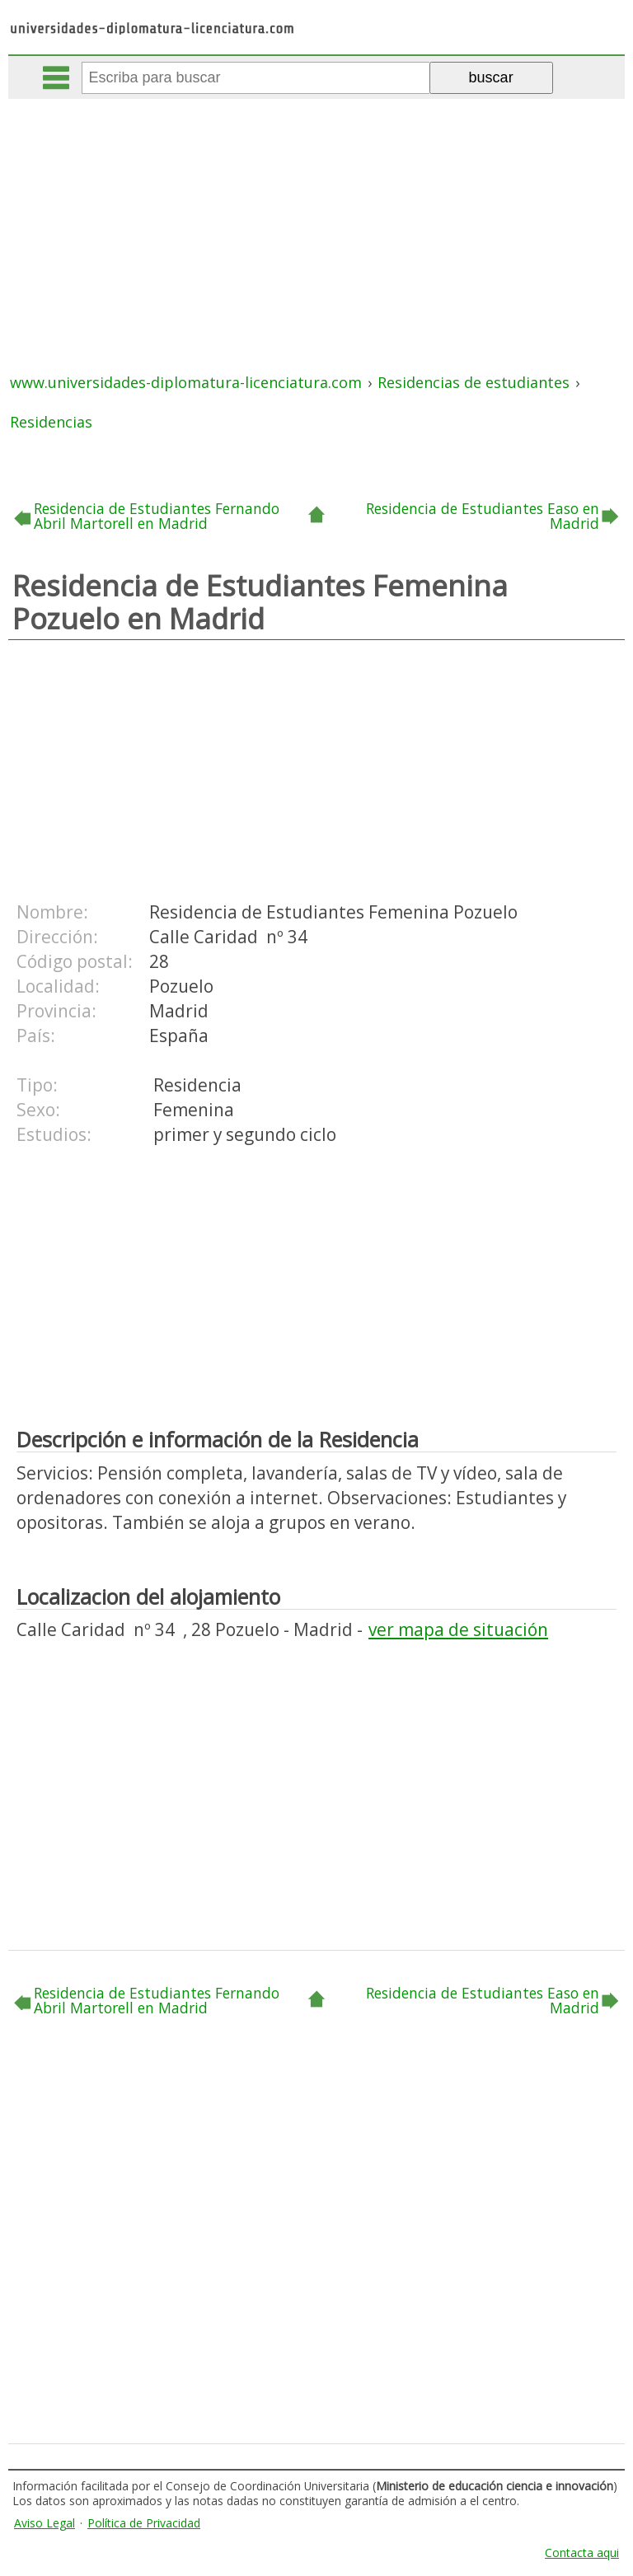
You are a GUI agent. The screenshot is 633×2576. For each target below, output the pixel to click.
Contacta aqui (582, 2552)
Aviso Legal (44, 2523)
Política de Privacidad (143, 2523)
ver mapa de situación (458, 1629)
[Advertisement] (318, 222)
